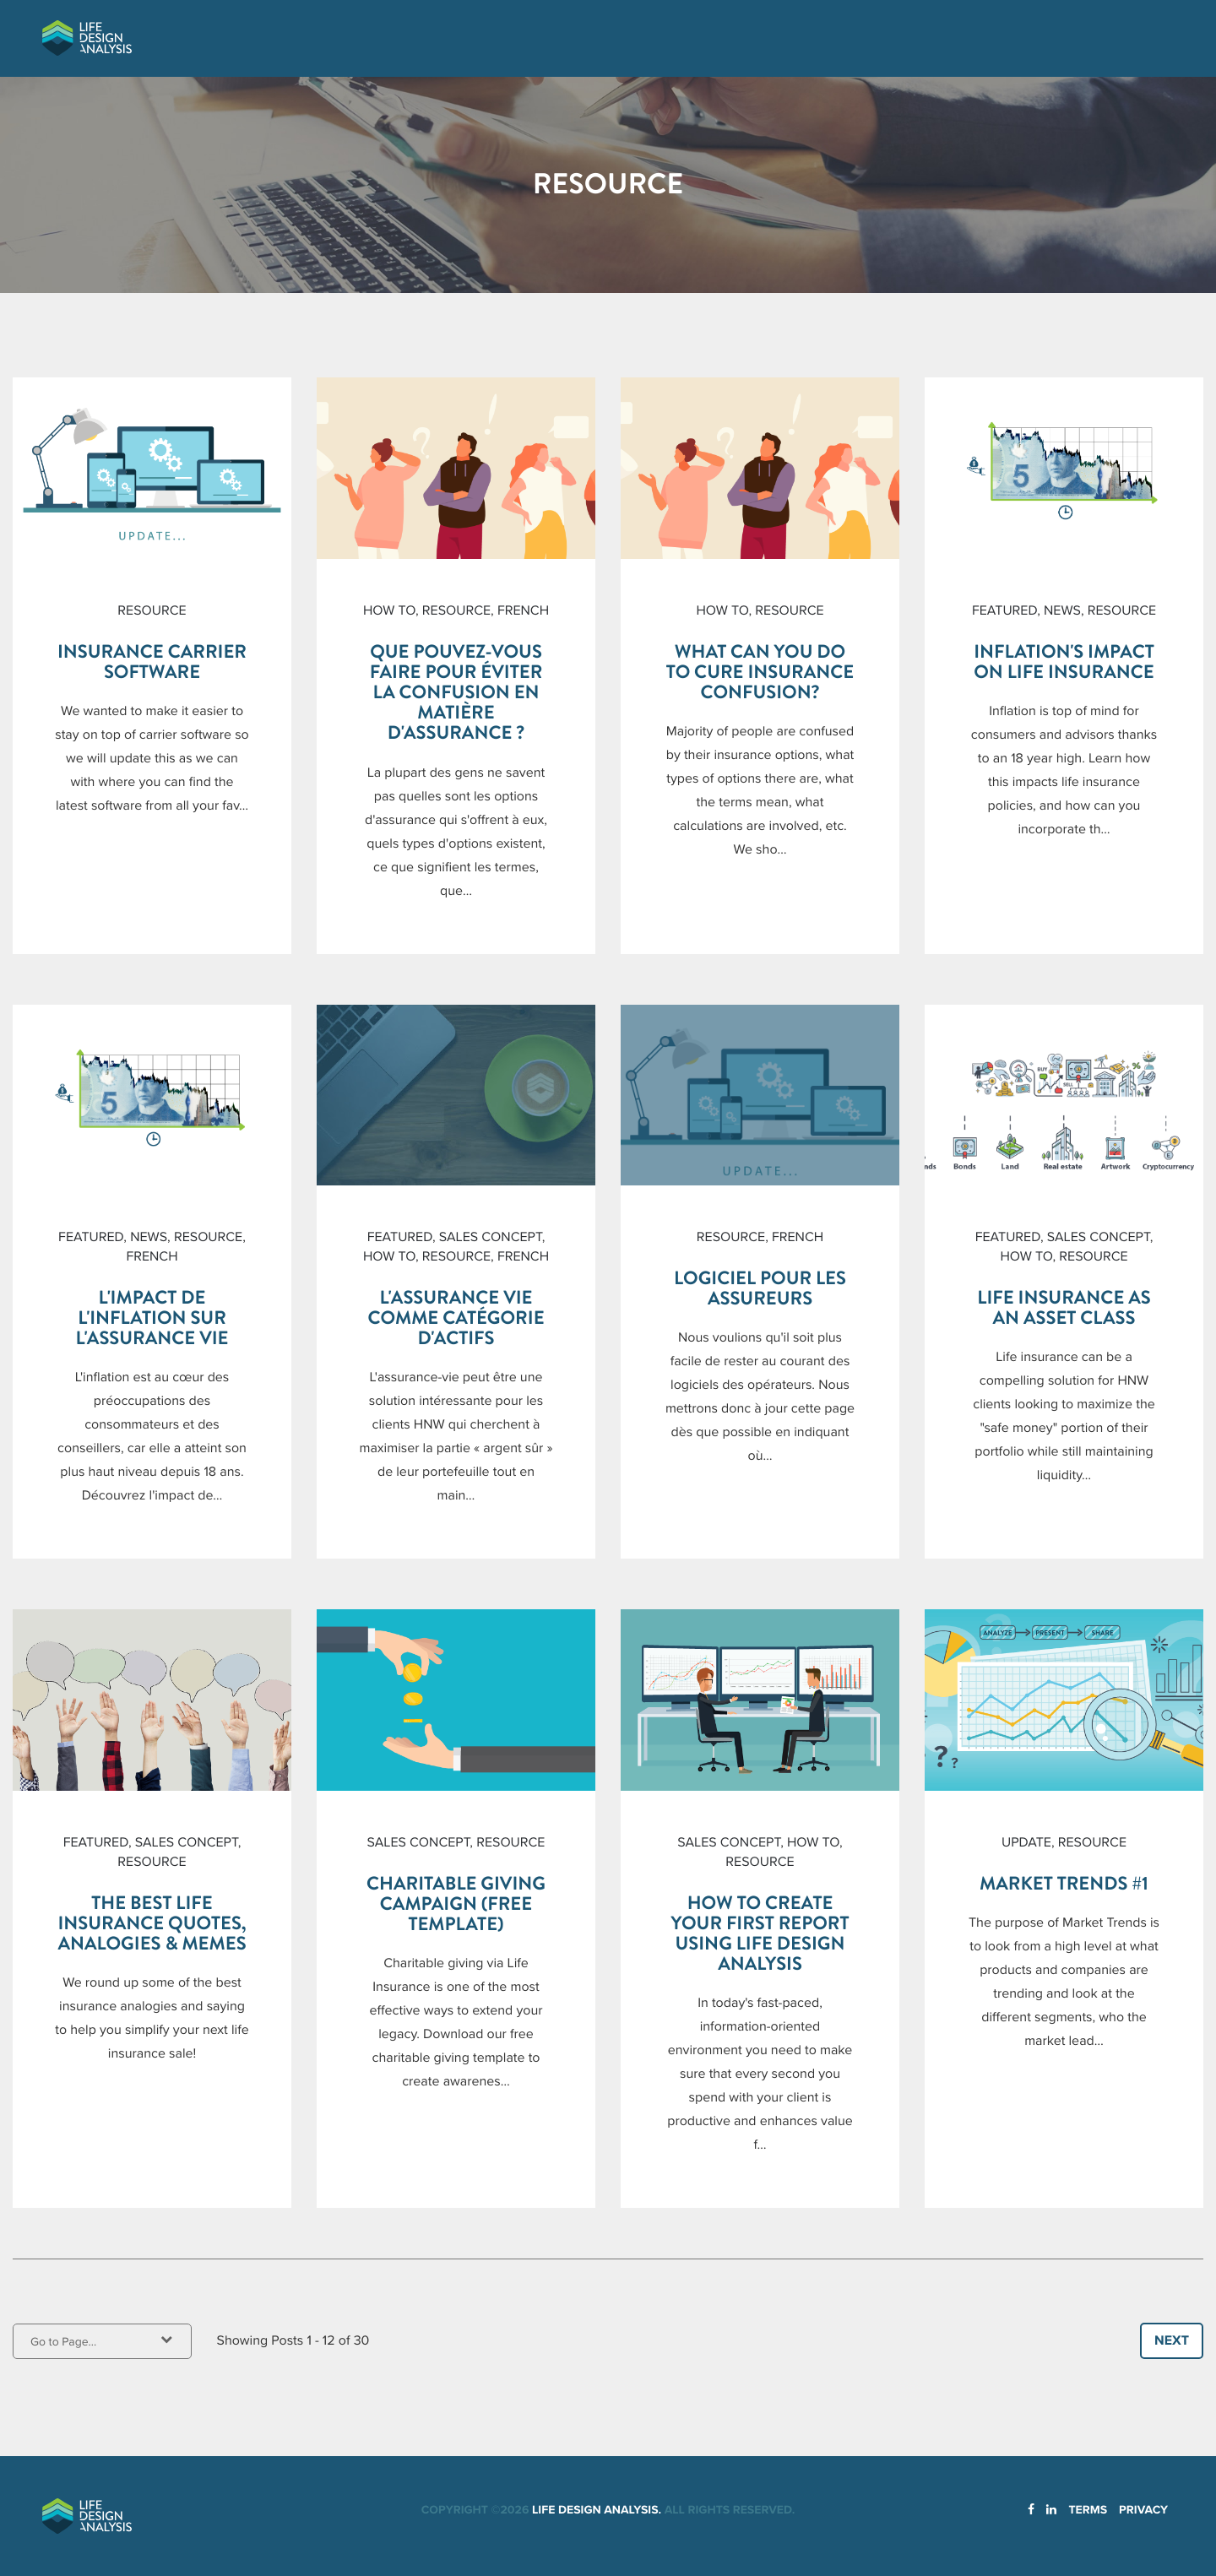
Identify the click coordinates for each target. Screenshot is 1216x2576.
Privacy (1143, 2510)
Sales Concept (490, 1237)
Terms (1087, 2510)
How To (389, 610)
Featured (1004, 610)
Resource (151, 610)
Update (1026, 1842)
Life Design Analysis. (596, 2510)
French (523, 610)
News (1062, 610)
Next (1171, 2340)
